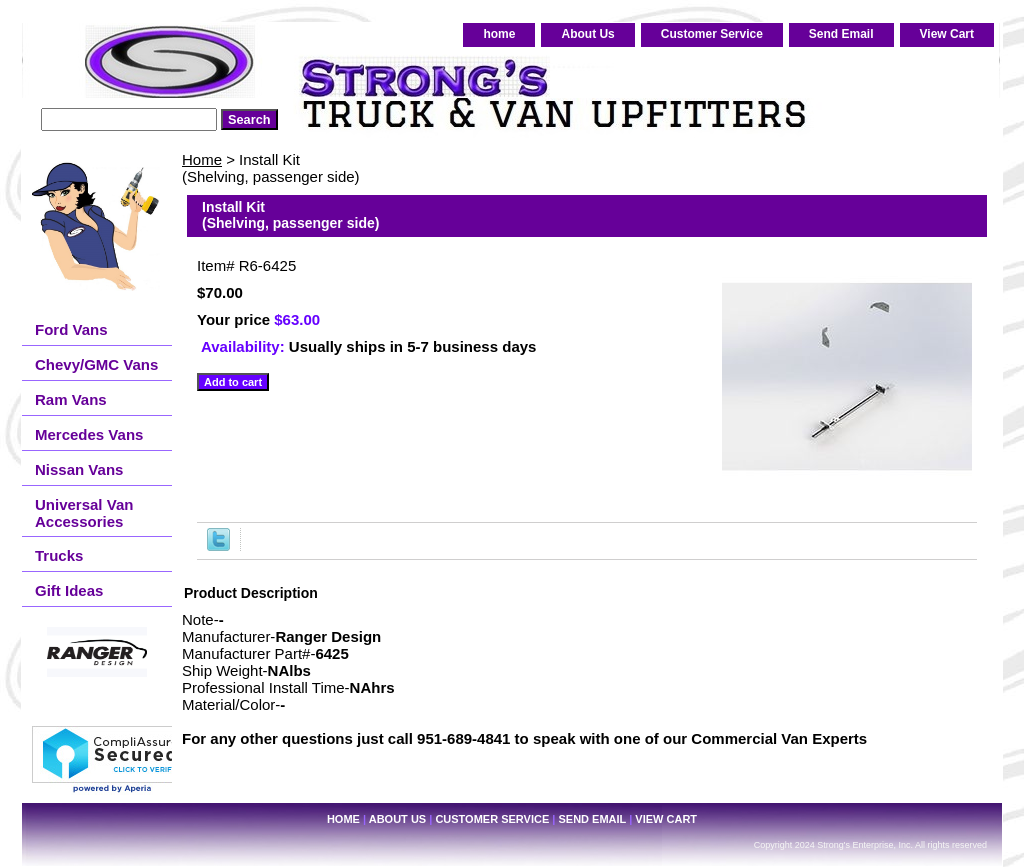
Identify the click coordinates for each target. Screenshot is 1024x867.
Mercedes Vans (89, 434)
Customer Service (712, 34)
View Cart (947, 34)
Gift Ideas (69, 590)
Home (202, 159)
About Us (587, 34)
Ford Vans (71, 329)
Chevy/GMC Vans (96, 364)
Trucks (59, 555)
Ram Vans (71, 399)
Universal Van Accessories (84, 513)
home (499, 34)
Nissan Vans (79, 469)
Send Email (841, 34)
